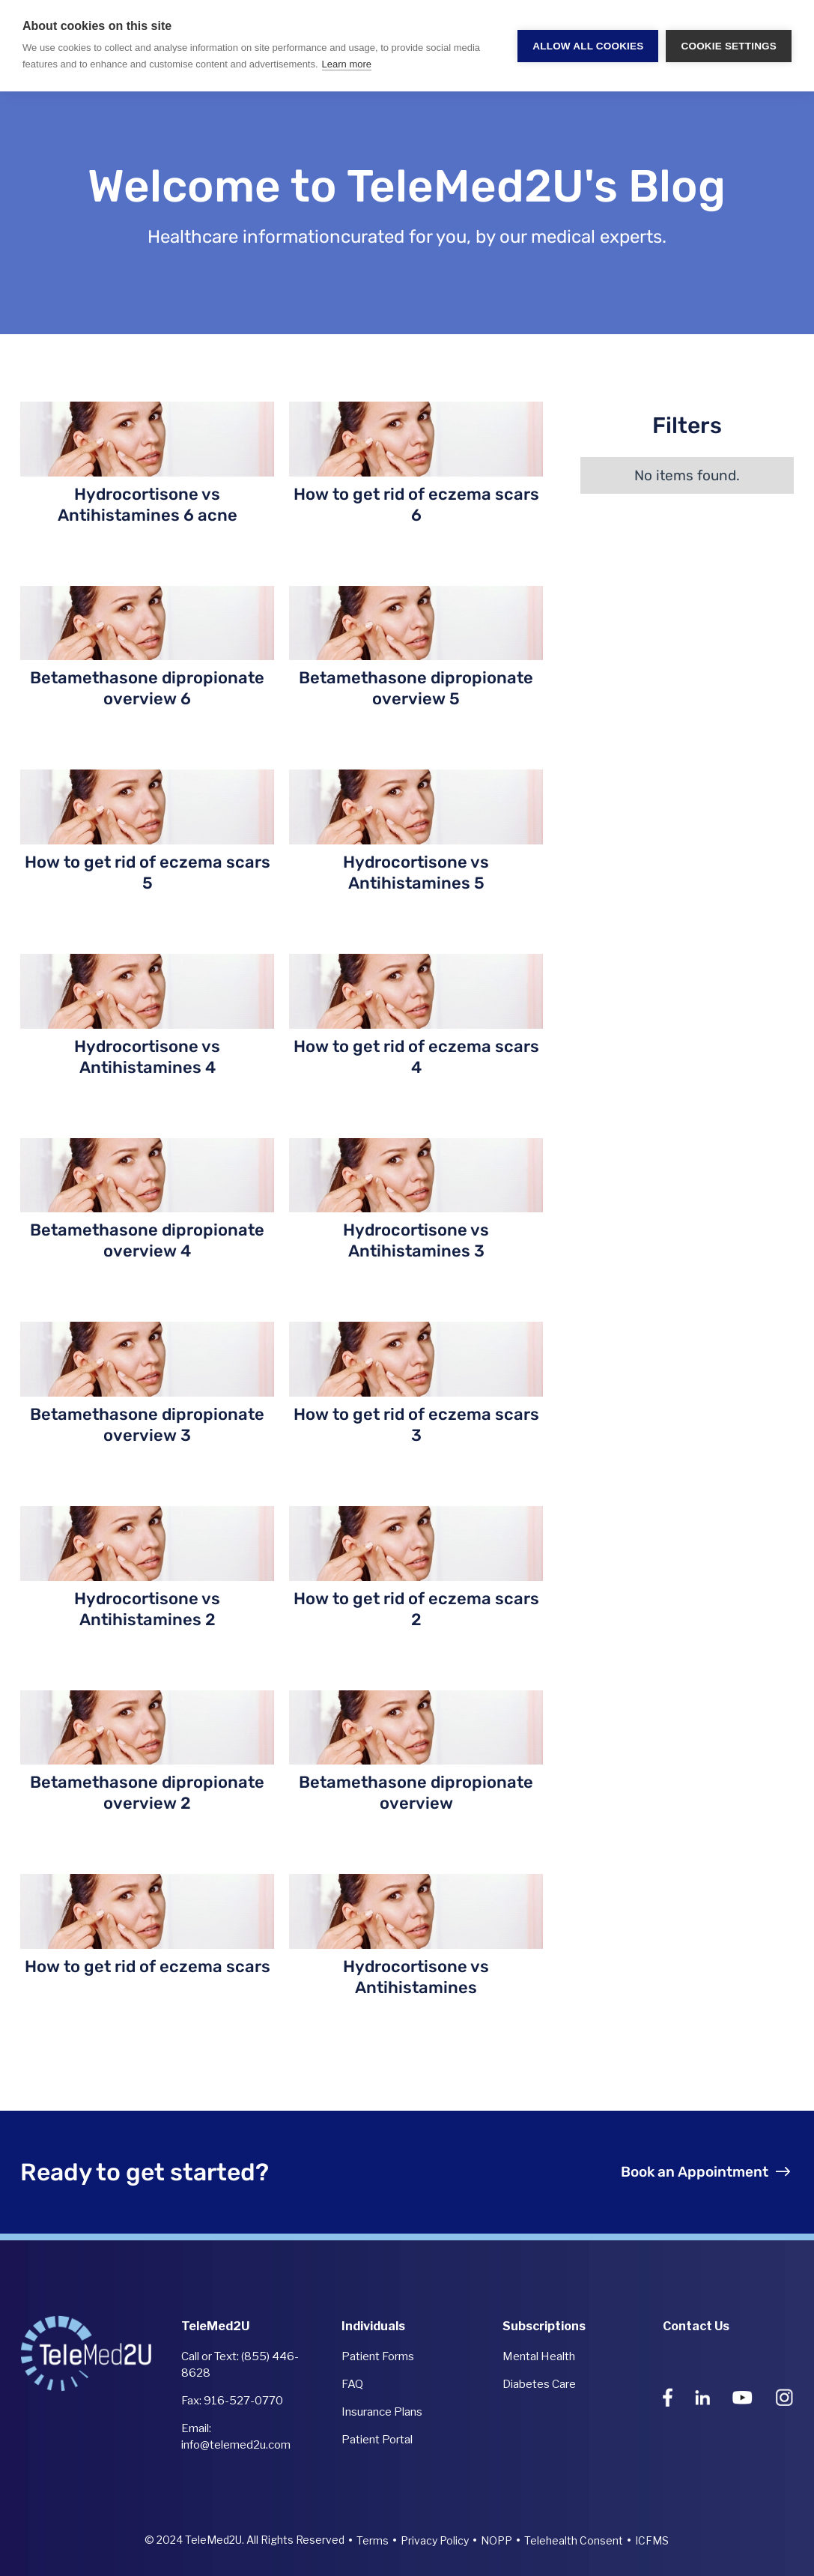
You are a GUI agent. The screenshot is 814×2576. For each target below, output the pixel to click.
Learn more (346, 64)
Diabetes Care (539, 2384)
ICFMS (652, 2540)
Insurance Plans (381, 2412)
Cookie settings (729, 46)
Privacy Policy (435, 2540)
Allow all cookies (587, 46)
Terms (372, 2540)
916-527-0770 (243, 2400)
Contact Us (696, 2326)
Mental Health (538, 2356)
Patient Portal (377, 2439)
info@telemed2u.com (236, 2445)
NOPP (496, 2540)
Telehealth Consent (573, 2540)
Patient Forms (377, 2356)
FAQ (352, 2384)
